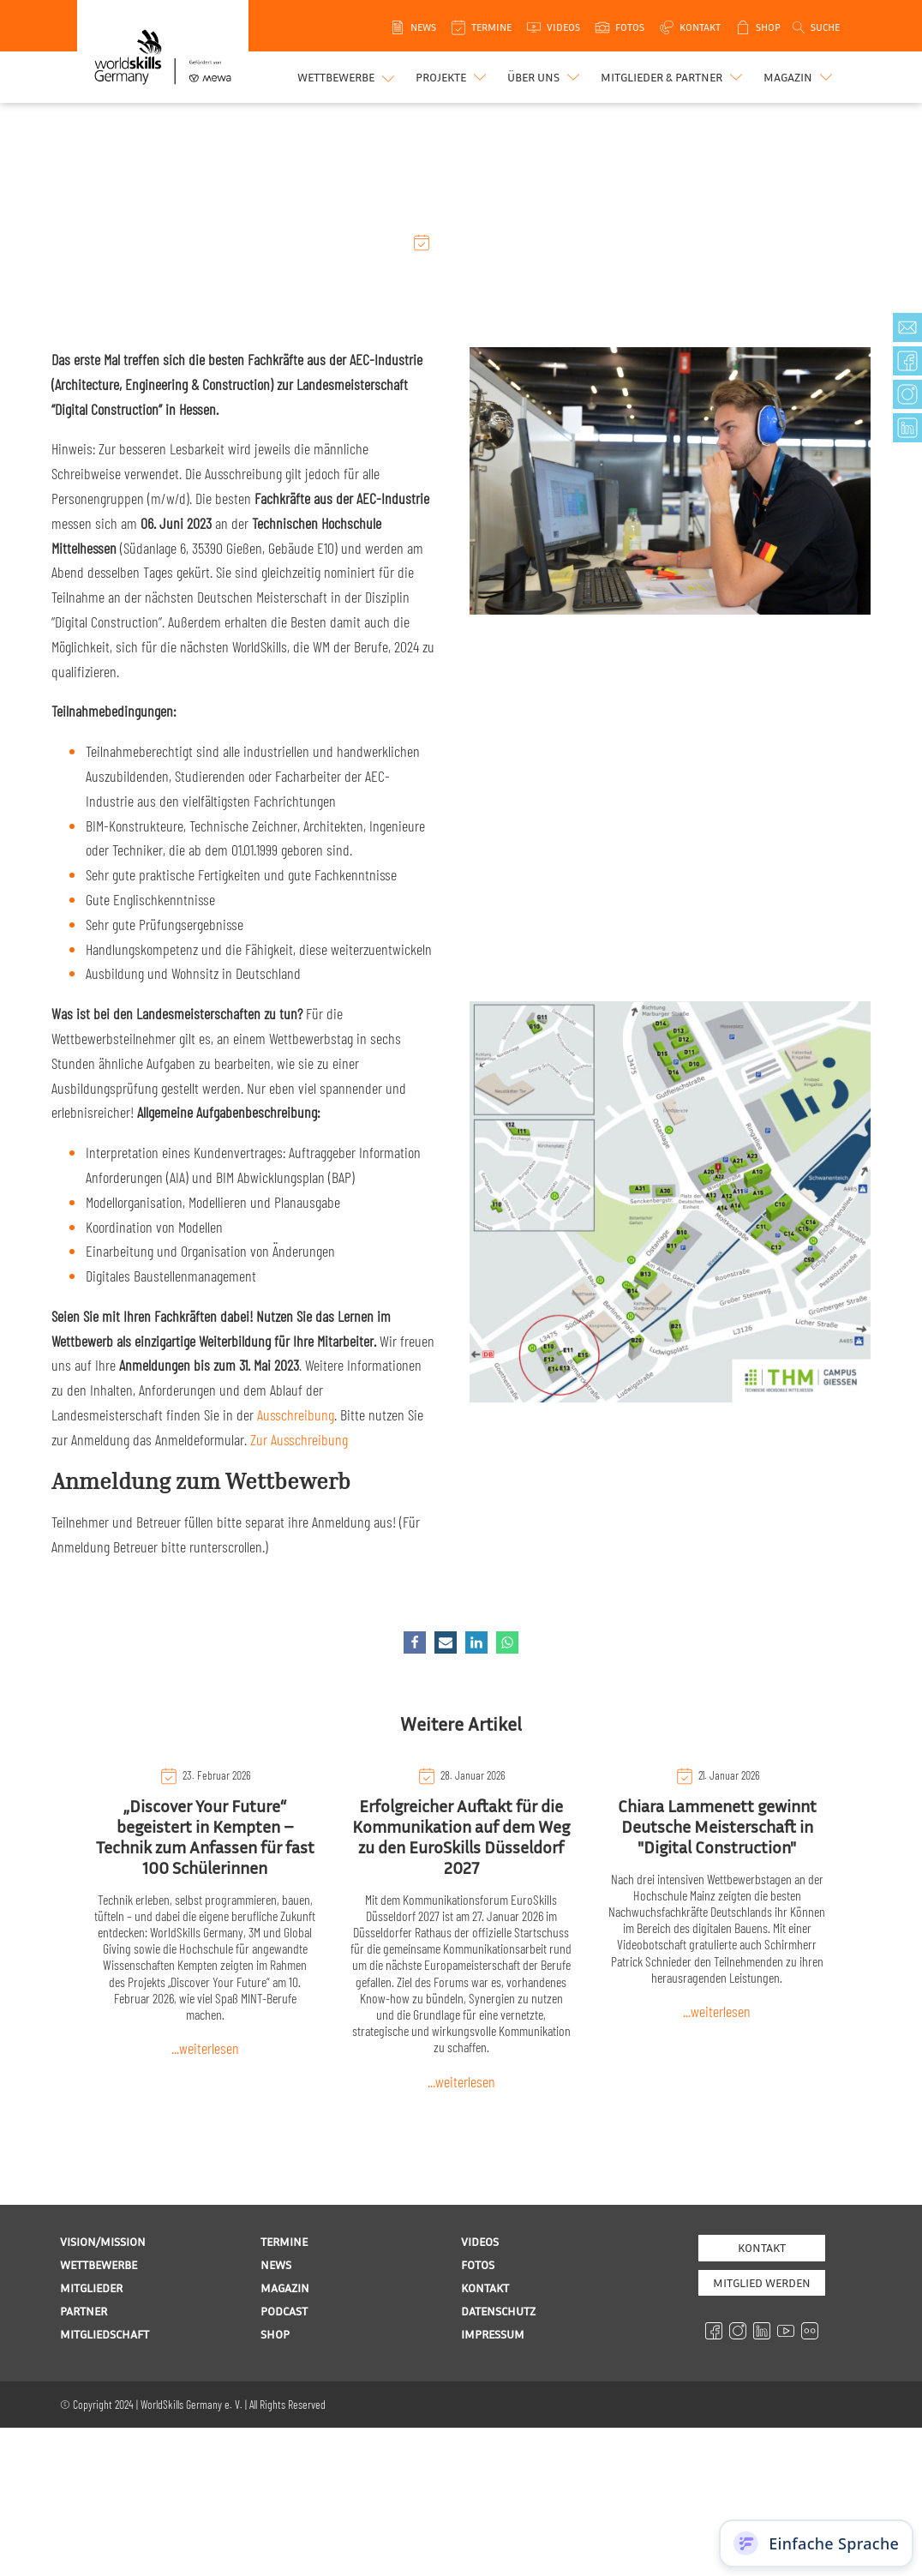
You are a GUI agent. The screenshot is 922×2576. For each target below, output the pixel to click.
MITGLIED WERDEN (762, 2282)
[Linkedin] (476, 1642)
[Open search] (815, 27)
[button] (453, 77)
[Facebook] (415, 1642)
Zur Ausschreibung (299, 1439)
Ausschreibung (295, 1414)
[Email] (445, 1642)
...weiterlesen (205, 2048)
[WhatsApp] (507, 1642)
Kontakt (762, 2247)
